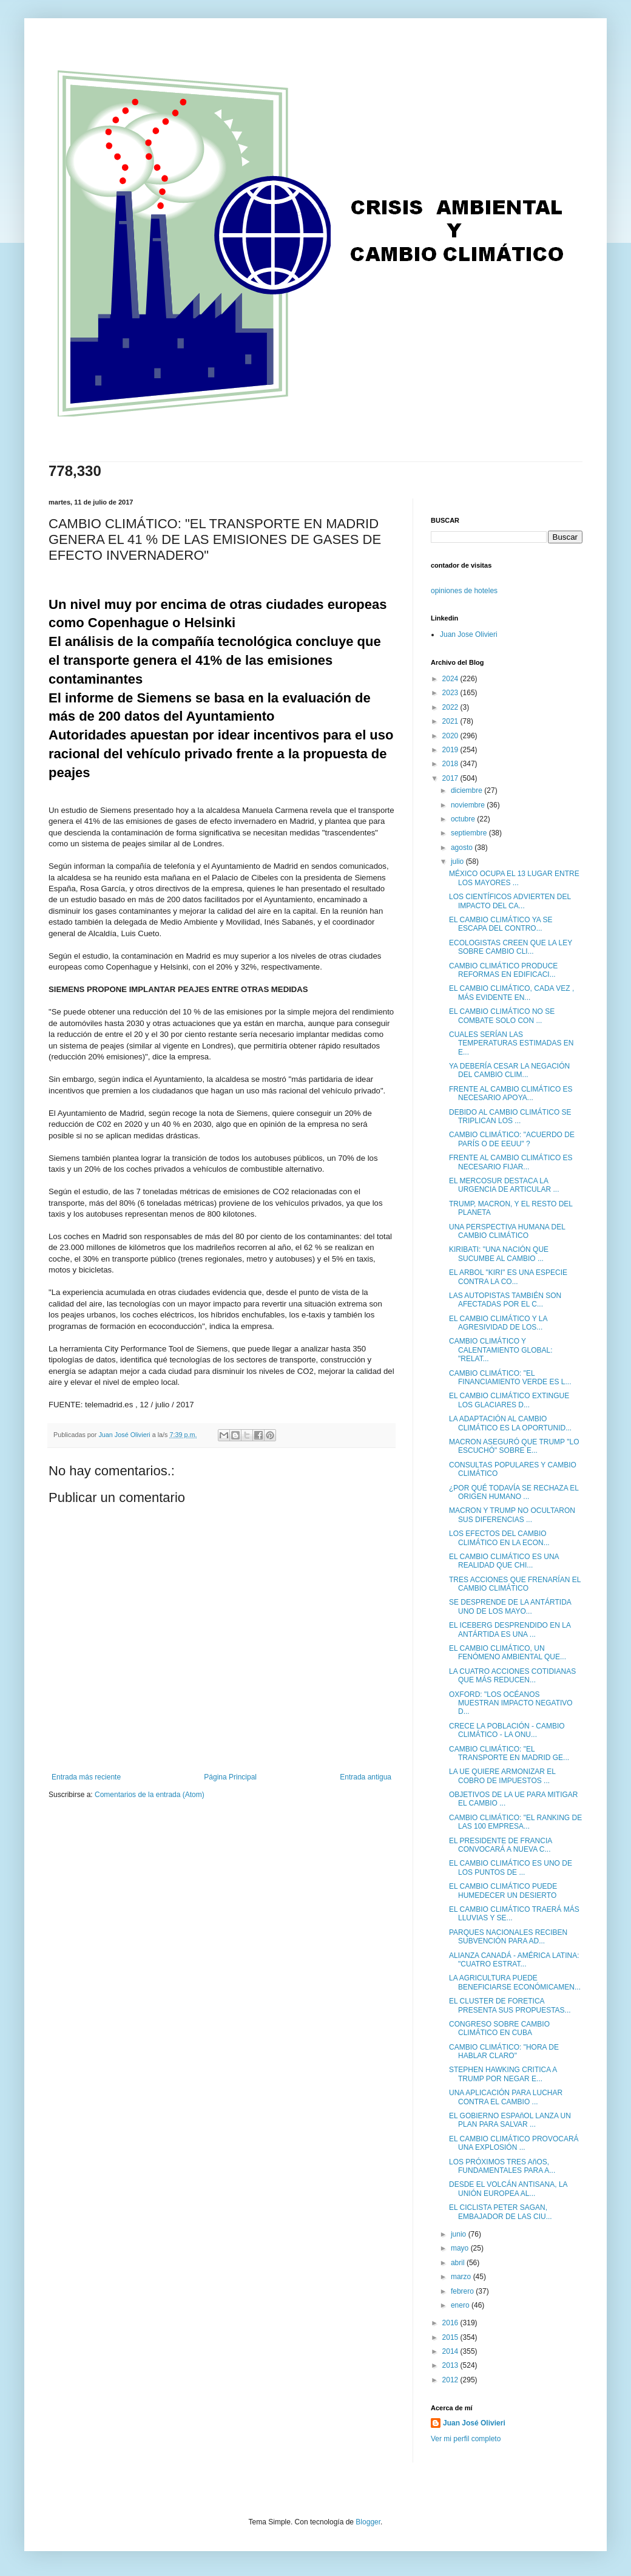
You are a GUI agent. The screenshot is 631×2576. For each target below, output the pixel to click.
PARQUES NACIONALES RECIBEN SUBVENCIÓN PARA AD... (508, 1936)
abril (459, 2262)
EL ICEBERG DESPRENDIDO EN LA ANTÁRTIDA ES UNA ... (509, 1629)
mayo (461, 2248)
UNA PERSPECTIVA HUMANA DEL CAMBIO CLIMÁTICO (507, 1231)
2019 (451, 750)
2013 (451, 2365)
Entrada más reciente (86, 1777)
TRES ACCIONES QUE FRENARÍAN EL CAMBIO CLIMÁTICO (515, 1583)
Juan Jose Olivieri (469, 634)
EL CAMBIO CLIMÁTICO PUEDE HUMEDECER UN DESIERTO (503, 1890)
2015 (451, 2337)
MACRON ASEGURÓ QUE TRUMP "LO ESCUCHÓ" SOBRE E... (514, 1446)
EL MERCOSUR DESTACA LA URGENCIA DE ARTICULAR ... (504, 1185)
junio (459, 2234)
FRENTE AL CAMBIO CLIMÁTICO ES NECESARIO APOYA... (511, 1093)
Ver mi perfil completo (466, 2439)
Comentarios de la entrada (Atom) (149, 1794)
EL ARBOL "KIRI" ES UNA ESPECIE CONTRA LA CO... (508, 1276)
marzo (462, 2276)
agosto (462, 847)
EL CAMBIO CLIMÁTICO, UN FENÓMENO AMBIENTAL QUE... (507, 1652)
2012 (451, 2380)
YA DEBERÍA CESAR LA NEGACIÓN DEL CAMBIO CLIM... (509, 1070)
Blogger (368, 2522)
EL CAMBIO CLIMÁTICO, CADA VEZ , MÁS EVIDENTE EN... (511, 992)
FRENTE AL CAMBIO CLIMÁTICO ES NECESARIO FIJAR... (511, 1162)
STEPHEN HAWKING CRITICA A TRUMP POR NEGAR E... (503, 2073)
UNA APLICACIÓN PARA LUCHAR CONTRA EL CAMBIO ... (505, 2096)
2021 (451, 721)
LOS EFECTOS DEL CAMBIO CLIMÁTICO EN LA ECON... (499, 1537)
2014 (451, 2351)
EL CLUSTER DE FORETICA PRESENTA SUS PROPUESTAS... (510, 2005)
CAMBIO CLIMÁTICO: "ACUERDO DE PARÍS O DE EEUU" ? (512, 1138)
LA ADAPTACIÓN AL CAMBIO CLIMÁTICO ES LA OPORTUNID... (510, 1423)
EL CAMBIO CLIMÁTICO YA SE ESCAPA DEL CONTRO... (501, 924)
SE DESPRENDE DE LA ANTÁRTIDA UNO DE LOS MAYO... (510, 1606)
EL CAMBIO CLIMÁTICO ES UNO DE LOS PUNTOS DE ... (510, 1867)
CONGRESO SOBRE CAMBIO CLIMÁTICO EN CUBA (499, 2028)
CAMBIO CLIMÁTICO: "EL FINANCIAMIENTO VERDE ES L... (510, 1377)
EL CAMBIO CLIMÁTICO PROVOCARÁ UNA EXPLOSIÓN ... (514, 2143)
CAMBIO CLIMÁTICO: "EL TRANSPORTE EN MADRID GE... (509, 1753)
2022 (451, 707)
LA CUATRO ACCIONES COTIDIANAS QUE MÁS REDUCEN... (512, 1675)
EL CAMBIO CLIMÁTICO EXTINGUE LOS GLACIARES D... (509, 1400)
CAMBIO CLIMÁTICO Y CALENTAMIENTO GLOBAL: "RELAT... (501, 1350)
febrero (463, 2291)
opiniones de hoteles (464, 590)
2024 (451, 679)
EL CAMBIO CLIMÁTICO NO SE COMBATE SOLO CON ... (502, 1015)
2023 (451, 692)
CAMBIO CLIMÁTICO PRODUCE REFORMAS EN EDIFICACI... (503, 970)
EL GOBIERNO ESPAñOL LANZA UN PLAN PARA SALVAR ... (510, 2120)
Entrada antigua (365, 1777)
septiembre (470, 833)
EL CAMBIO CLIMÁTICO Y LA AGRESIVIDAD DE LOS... (498, 1322)
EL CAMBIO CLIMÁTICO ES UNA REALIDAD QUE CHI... (504, 1560)
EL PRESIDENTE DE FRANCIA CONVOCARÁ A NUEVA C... (500, 1845)
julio (458, 861)
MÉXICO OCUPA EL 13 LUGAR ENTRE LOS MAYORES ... (514, 877)
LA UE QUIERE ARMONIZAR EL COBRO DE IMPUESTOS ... (502, 1775)
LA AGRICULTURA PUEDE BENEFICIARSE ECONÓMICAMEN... (515, 1982)
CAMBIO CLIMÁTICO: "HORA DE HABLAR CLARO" (504, 2051)
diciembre (467, 790)
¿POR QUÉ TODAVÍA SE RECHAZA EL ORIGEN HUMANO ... (514, 1492)
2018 (451, 764)
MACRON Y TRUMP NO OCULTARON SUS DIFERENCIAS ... (512, 1514)
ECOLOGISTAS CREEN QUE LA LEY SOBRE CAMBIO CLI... (510, 947)
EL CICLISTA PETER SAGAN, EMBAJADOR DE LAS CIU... (500, 2211)
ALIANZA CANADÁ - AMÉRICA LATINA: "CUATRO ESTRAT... (514, 1959)
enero (461, 2305)
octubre (464, 819)
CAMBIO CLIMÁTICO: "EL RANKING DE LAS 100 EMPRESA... (515, 1821)
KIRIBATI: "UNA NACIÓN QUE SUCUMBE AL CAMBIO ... (498, 1253)
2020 (451, 736)
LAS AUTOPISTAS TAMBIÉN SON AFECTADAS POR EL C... (505, 1299)
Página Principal (230, 1777)
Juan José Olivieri (474, 2423)
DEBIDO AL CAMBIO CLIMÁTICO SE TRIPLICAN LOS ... (510, 1116)
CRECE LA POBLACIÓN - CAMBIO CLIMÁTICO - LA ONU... (507, 1730)
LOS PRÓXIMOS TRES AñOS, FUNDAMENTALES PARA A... (502, 2166)
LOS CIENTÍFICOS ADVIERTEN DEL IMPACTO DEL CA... (510, 900)
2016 (451, 2323)
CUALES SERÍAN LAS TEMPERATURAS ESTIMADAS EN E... (511, 1043)
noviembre (469, 805)
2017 (451, 778)
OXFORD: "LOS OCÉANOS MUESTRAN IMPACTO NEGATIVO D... (511, 1703)
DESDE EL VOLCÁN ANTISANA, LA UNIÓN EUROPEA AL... (508, 2188)
